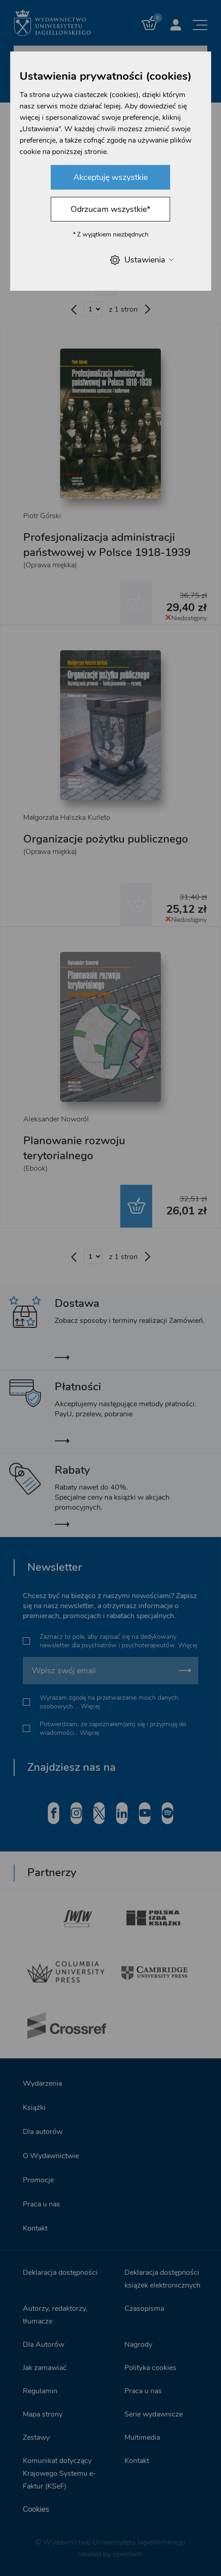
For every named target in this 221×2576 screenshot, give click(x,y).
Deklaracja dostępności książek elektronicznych (162, 2278)
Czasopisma (144, 2308)
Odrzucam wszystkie (110, 209)
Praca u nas (41, 2204)
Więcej (187, 1645)
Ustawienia (142, 260)
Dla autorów (42, 2132)
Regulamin (40, 2391)
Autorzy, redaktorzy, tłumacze (55, 2314)
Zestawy (36, 2437)
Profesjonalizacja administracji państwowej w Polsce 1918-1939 (106, 545)
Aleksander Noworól (56, 1119)
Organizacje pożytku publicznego (105, 839)
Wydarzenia (42, 2083)
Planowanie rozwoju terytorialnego (74, 1148)
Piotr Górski (42, 516)
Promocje (38, 2180)
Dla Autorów (43, 2344)
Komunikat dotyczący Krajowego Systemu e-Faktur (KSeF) (59, 2473)
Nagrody (138, 2344)
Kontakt (35, 2228)
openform (128, 2554)
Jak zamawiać (45, 2368)
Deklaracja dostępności (60, 2272)
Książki (34, 2108)
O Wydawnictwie (51, 2156)
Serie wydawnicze (153, 2414)
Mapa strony (42, 2414)
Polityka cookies (150, 2368)
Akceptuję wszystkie (110, 177)
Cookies (36, 2509)
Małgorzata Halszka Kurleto (66, 817)
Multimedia (142, 2437)
